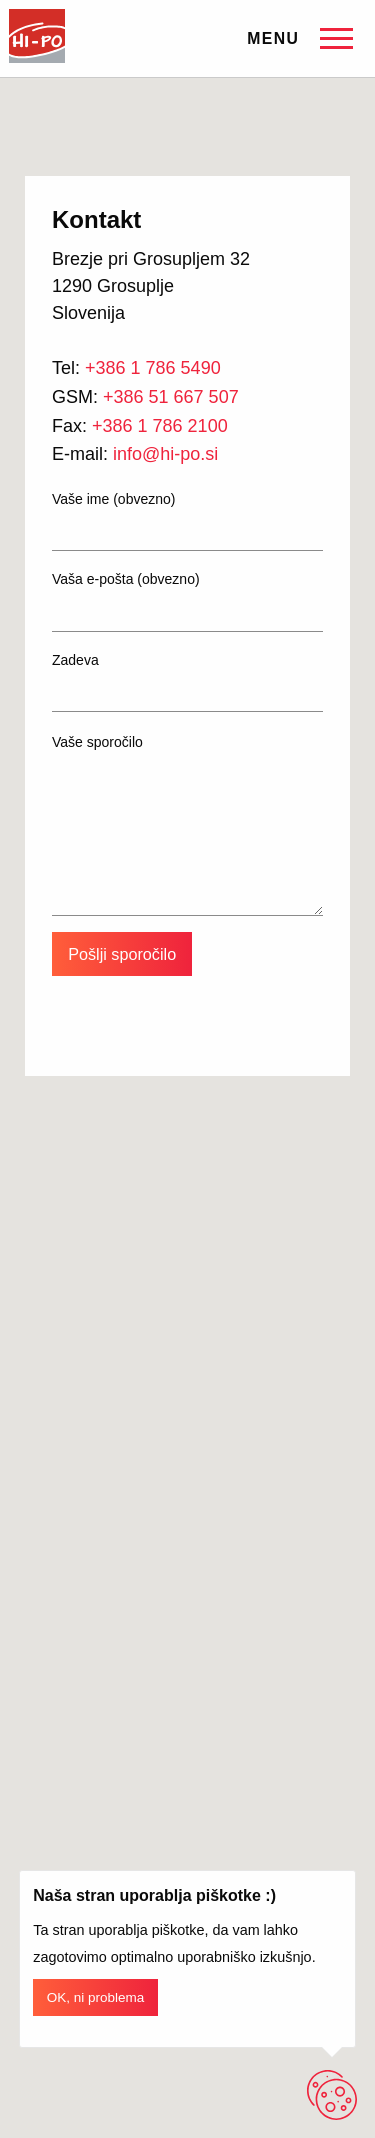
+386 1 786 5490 (153, 368)
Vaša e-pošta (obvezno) (187, 601)
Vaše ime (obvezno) (187, 521)
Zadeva (187, 682)
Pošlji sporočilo (122, 954)
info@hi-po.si (165, 454)
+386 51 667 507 (171, 397)
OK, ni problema (96, 1997)
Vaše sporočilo (187, 825)
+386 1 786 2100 (160, 426)
